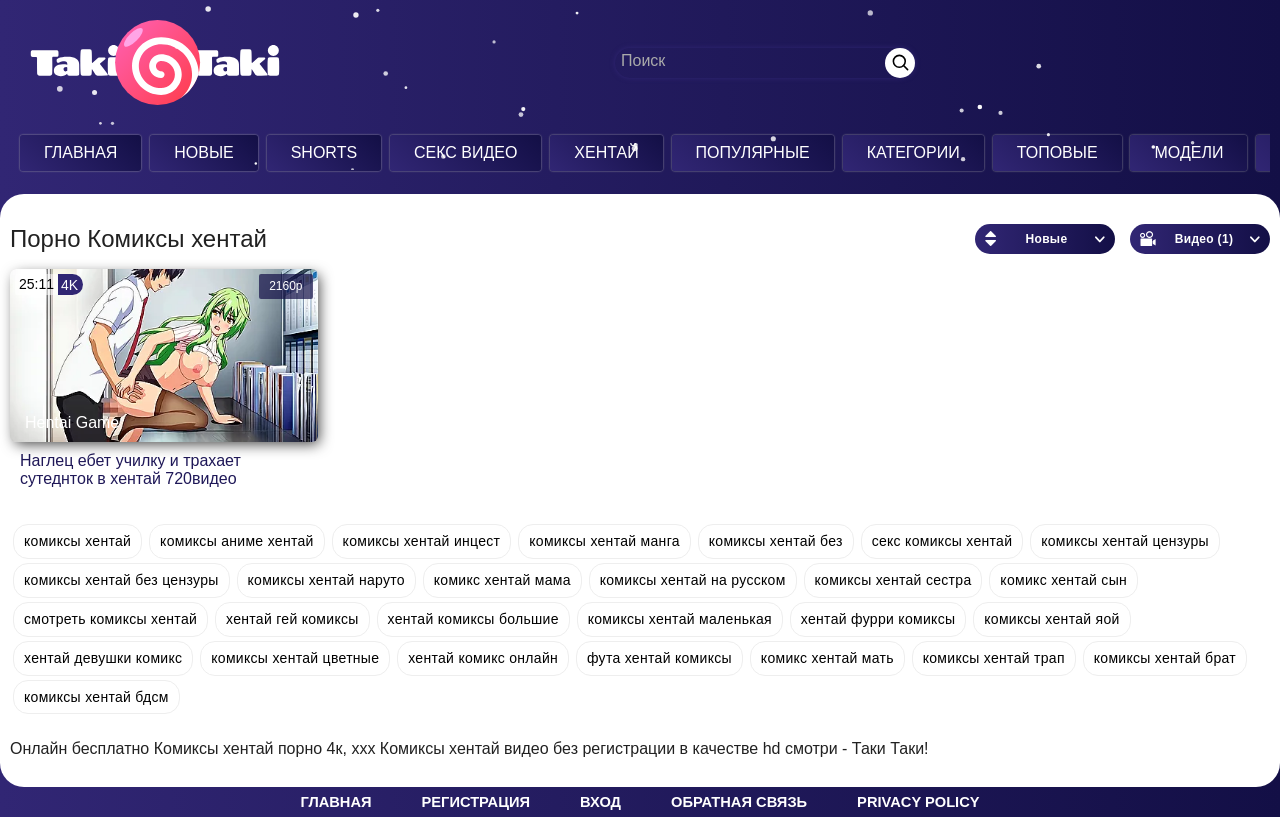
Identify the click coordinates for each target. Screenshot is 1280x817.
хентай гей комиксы (292, 619)
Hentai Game (72, 422)
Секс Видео (466, 152)
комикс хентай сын (1063, 580)
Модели (1188, 152)
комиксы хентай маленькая (680, 619)
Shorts (324, 152)
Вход (600, 802)
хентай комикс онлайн (483, 658)
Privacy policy (918, 802)
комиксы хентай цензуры (1125, 541)
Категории (913, 152)
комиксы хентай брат (1165, 658)
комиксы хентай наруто (326, 580)
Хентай (606, 152)
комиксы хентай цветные (295, 658)
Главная (80, 152)
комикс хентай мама (502, 580)
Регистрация (476, 802)
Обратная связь (739, 802)
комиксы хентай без (776, 541)
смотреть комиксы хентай (110, 619)
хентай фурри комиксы (878, 619)
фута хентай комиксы (659, 658)
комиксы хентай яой (1051, 619)
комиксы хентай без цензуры (121, 580)
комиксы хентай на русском (693, 580)
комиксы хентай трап (994, 658)
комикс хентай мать (827, 658)
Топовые (1057, 152)
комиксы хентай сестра (893, 580)
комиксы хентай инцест (422, 541)
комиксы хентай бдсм (96, 697)
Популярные (753, 152)
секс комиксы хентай (942, 541)
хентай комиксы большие (473, 619)
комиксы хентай (77, 541)
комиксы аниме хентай (237, 541)
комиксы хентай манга (604, 541)
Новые (204, 152)
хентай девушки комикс (103, 658)
